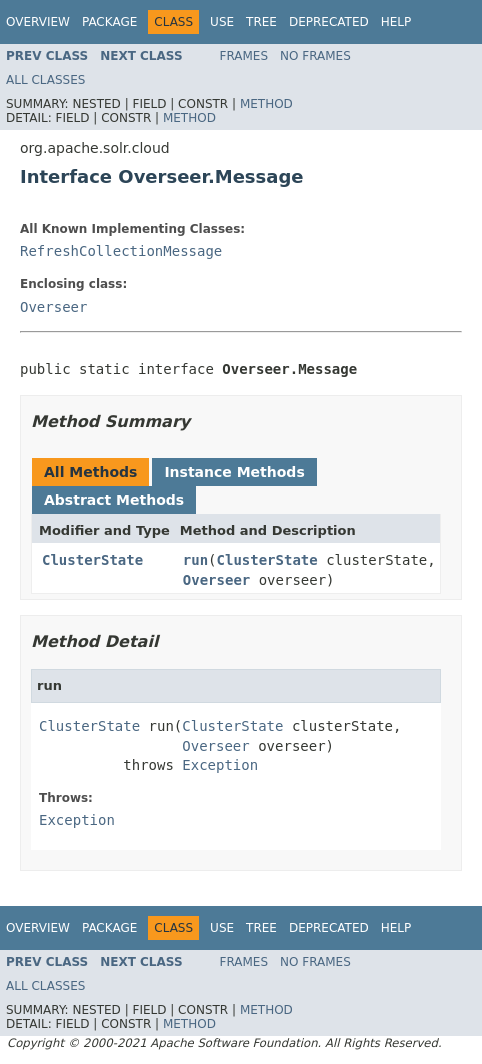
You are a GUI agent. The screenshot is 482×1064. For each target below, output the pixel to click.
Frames (244, 56)
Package (109, 22)
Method (266, 104)
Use (222, 22)
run (195, 560)
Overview (38, 22)
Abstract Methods (114, 500)
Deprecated (329, 22)
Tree (261, 22)
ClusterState (92, 560)
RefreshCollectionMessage (121, 251)
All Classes (45, 80)
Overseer (53, 307)
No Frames (315, 56)
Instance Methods (234, 472)
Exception (220, 765)
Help (396, 22)
